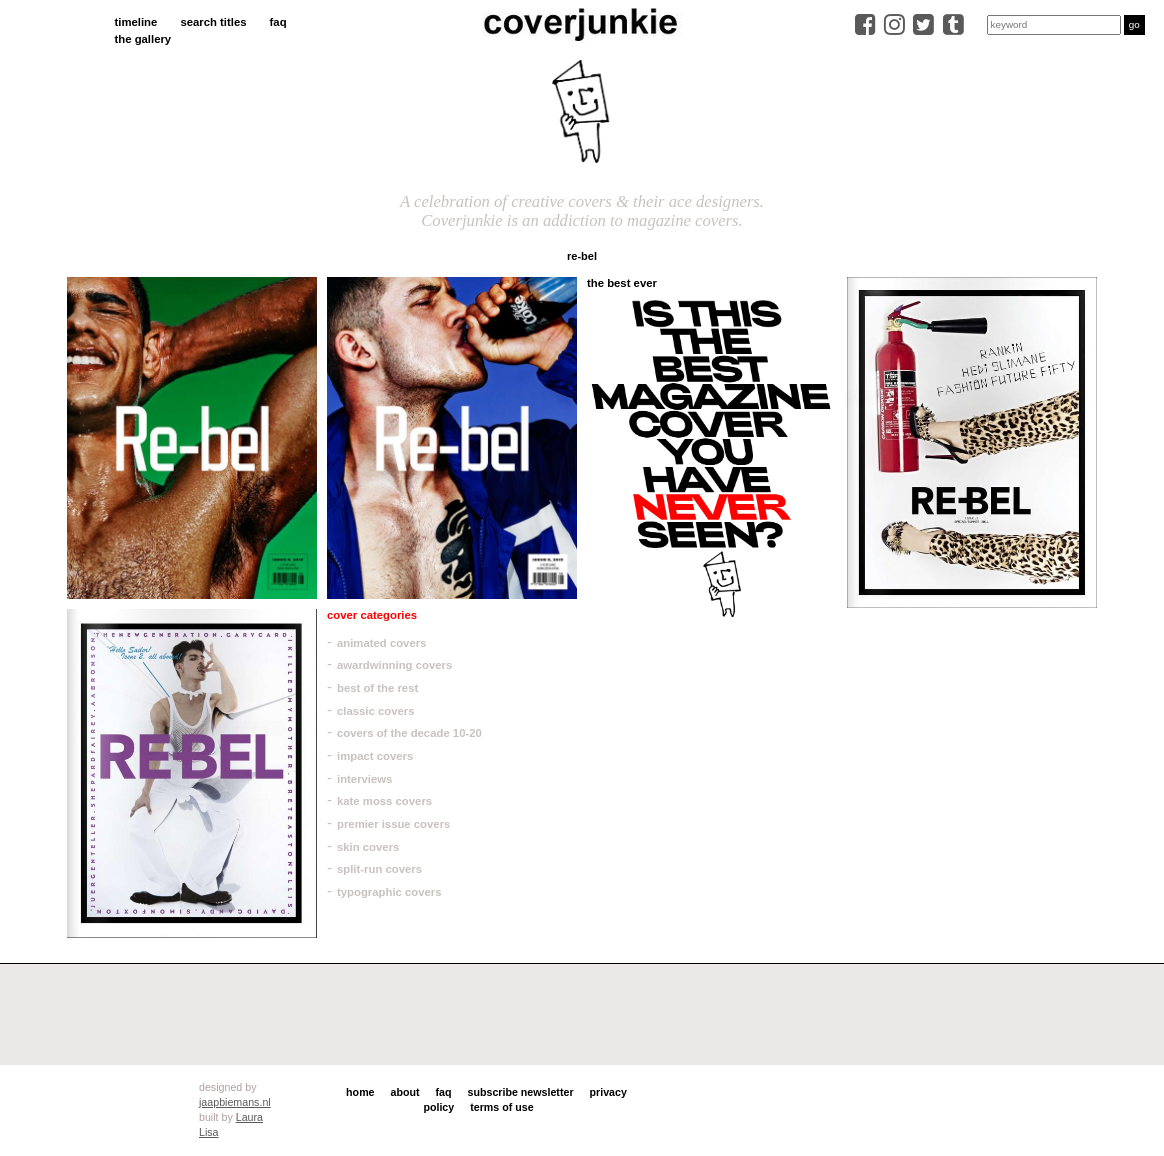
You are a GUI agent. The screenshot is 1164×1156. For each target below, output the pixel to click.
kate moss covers (384, 801)
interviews (364, 779)
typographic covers (389, 892)
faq (278, 22)
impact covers (375, 756)
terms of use (501, 1107)
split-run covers (379, 869)
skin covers (368, 847)
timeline (136, 22)
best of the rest (377, 688)
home (360, 1092)
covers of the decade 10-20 (409, 733)
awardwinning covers (394, 665)
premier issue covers (393, 824)
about (405, 1092)
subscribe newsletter (521, 1092)
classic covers (375, 711)
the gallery (143, 39)
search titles (213, 22)
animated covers (381, 643)
